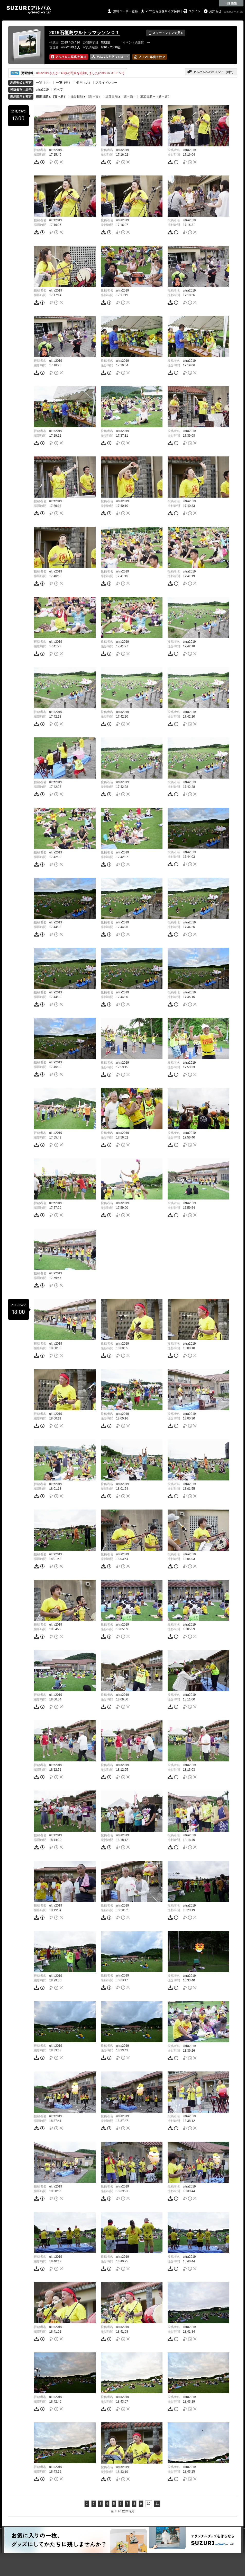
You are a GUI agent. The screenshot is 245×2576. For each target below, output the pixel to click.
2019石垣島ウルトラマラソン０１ (84, 32)
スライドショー (106, 82)
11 (157, 2504)
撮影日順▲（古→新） (51, 96)
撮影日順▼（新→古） (86, 96)
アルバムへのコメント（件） (211, 71)
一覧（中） (63, 82)
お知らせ (215, 11)
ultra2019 (42, 89)
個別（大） (84, 82)
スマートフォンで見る (165, 33)
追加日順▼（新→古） (155, 96)
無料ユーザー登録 (125, 11)
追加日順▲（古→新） (120, 96)
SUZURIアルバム (29, 9)
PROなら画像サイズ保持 (163, 11)
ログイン (194, 11)
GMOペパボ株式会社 (234, 11)
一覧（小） (43, 82)
